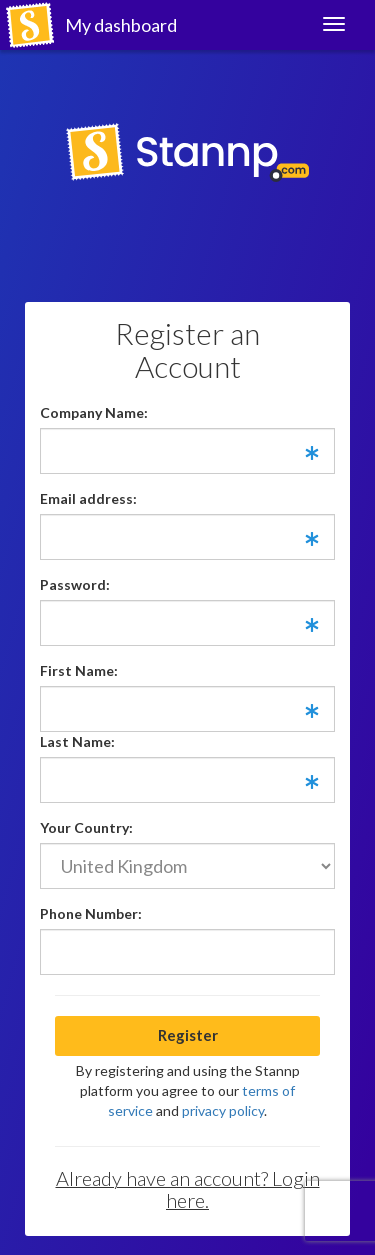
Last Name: (77, 741)
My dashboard (121, 25)
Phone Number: (91, 913)
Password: (75, 584)
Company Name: (94, 412)
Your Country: (86, 827)
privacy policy (223, 1110)
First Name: (79, 670)
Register (188, 1035)
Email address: (88, 498)
